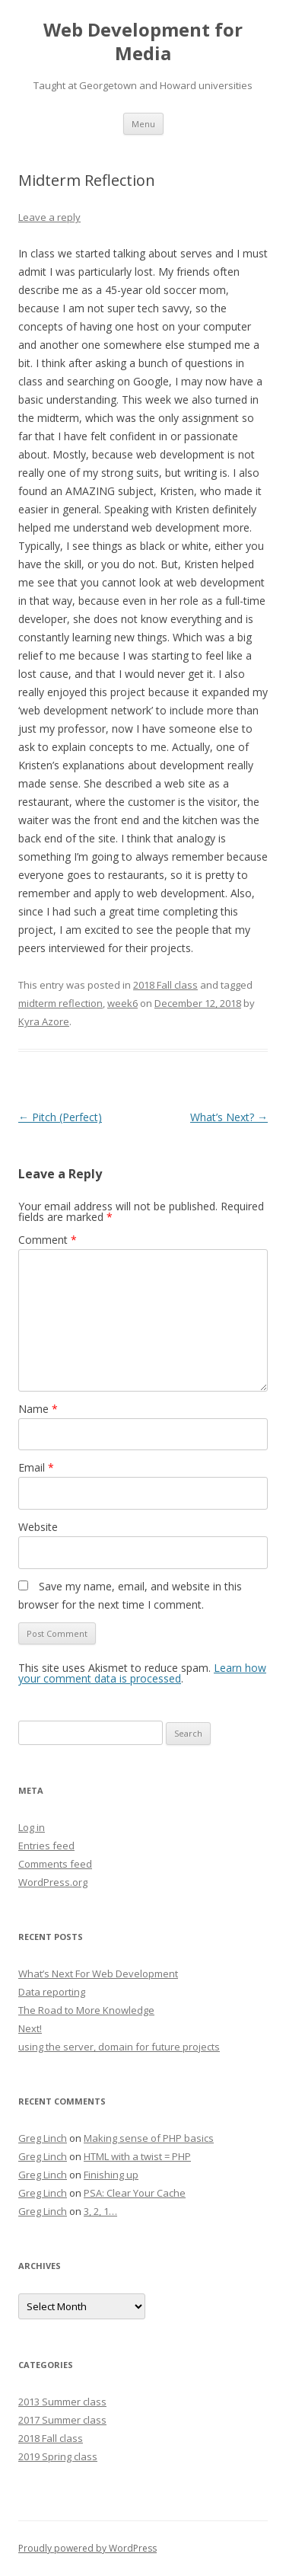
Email (36, 1467)
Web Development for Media (143, 42)
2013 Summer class (62, 2401)
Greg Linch (42, 2138)
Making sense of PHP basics (149, 2138)
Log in (31, 1827)
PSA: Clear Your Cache (135, 2193)
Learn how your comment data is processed (142, 1673)
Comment (47, 1239)
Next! (30, 2028)
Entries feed (46, 1845)
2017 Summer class (62, 2420)
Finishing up (111, 2174)
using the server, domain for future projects (119, 2046)
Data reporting (51, 1992)
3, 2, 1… (100, 2211)
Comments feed (55, 1864)
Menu (143, 123)
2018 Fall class (165, 985)
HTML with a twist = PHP (137, 2156)
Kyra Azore (43, 1021)
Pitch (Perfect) (60, 1117)
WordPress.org (52, 1882)
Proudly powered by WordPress (87, 2548)
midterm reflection (60, 1003)
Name (38, 1408)
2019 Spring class (57, 2456)
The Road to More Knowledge (86, 2010)
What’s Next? (229, 1117)
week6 (122, 1003)
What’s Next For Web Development (98, 1973)
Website (38, 1527)
